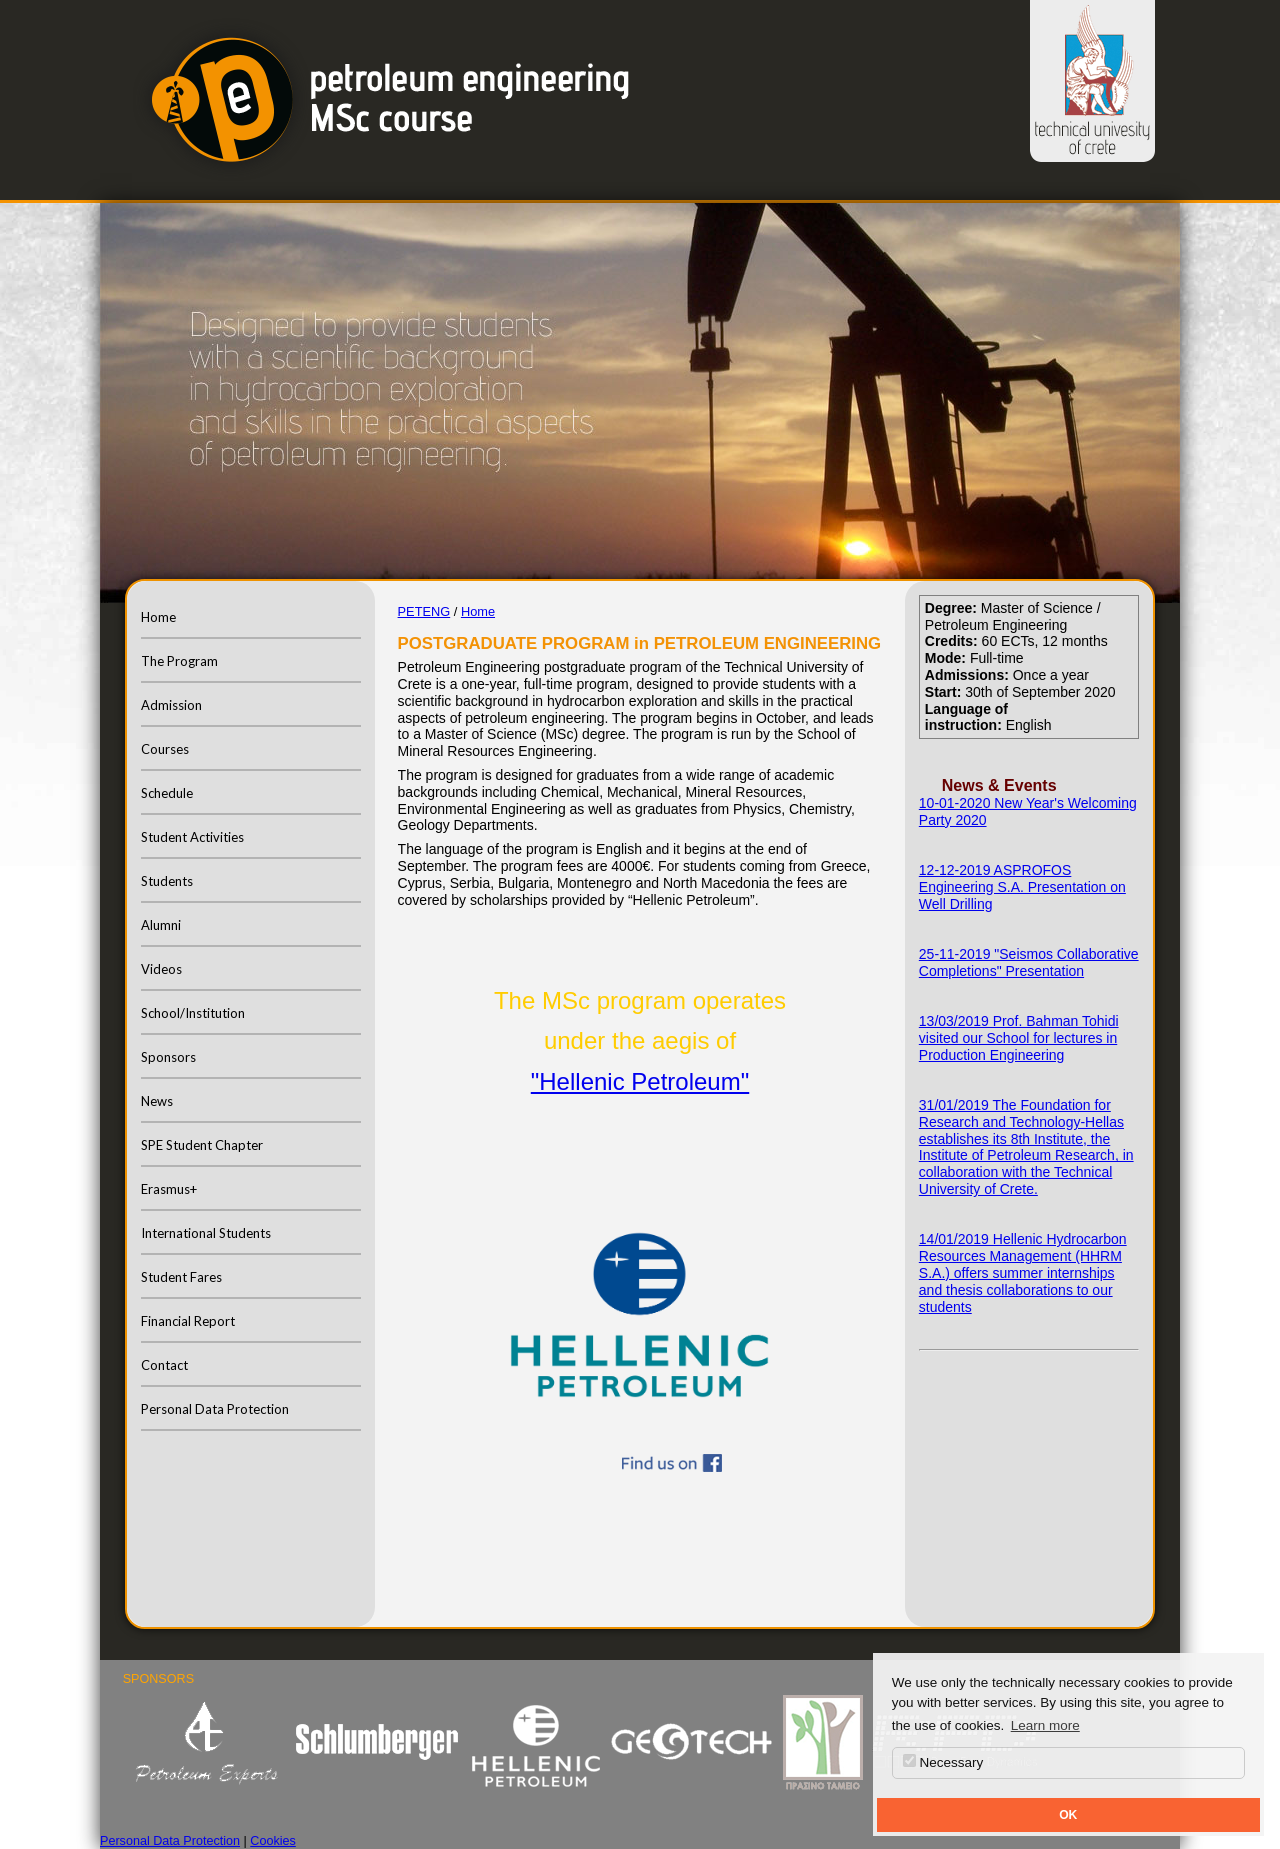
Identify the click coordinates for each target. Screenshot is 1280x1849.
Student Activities (192, 837)
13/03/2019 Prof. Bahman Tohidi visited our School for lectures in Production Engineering (1019, 1038)
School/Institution (193, 1013)
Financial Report (188, 1321)
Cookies (273, 1841)
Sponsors (168, 1057)
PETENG (424, 611)
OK (1068, 1815)
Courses (165, 749)
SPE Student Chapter (202, 1145)
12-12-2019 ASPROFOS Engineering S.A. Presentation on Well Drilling (1022, 887)
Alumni (161, 925)
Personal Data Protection (215, 1409)
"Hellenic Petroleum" (640, 1081)
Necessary (943, 1762)
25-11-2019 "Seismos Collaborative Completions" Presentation (1029, 962)
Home (158, 617)
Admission (171, 705)
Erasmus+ (169, 1189)
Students (167, 881)
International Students (206, 1233)
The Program (179, 661)
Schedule (167, 793)
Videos (161, 969)
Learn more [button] (1045, 1725)
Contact (164, 1365)
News (157, 1101)
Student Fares (181, 1277)
